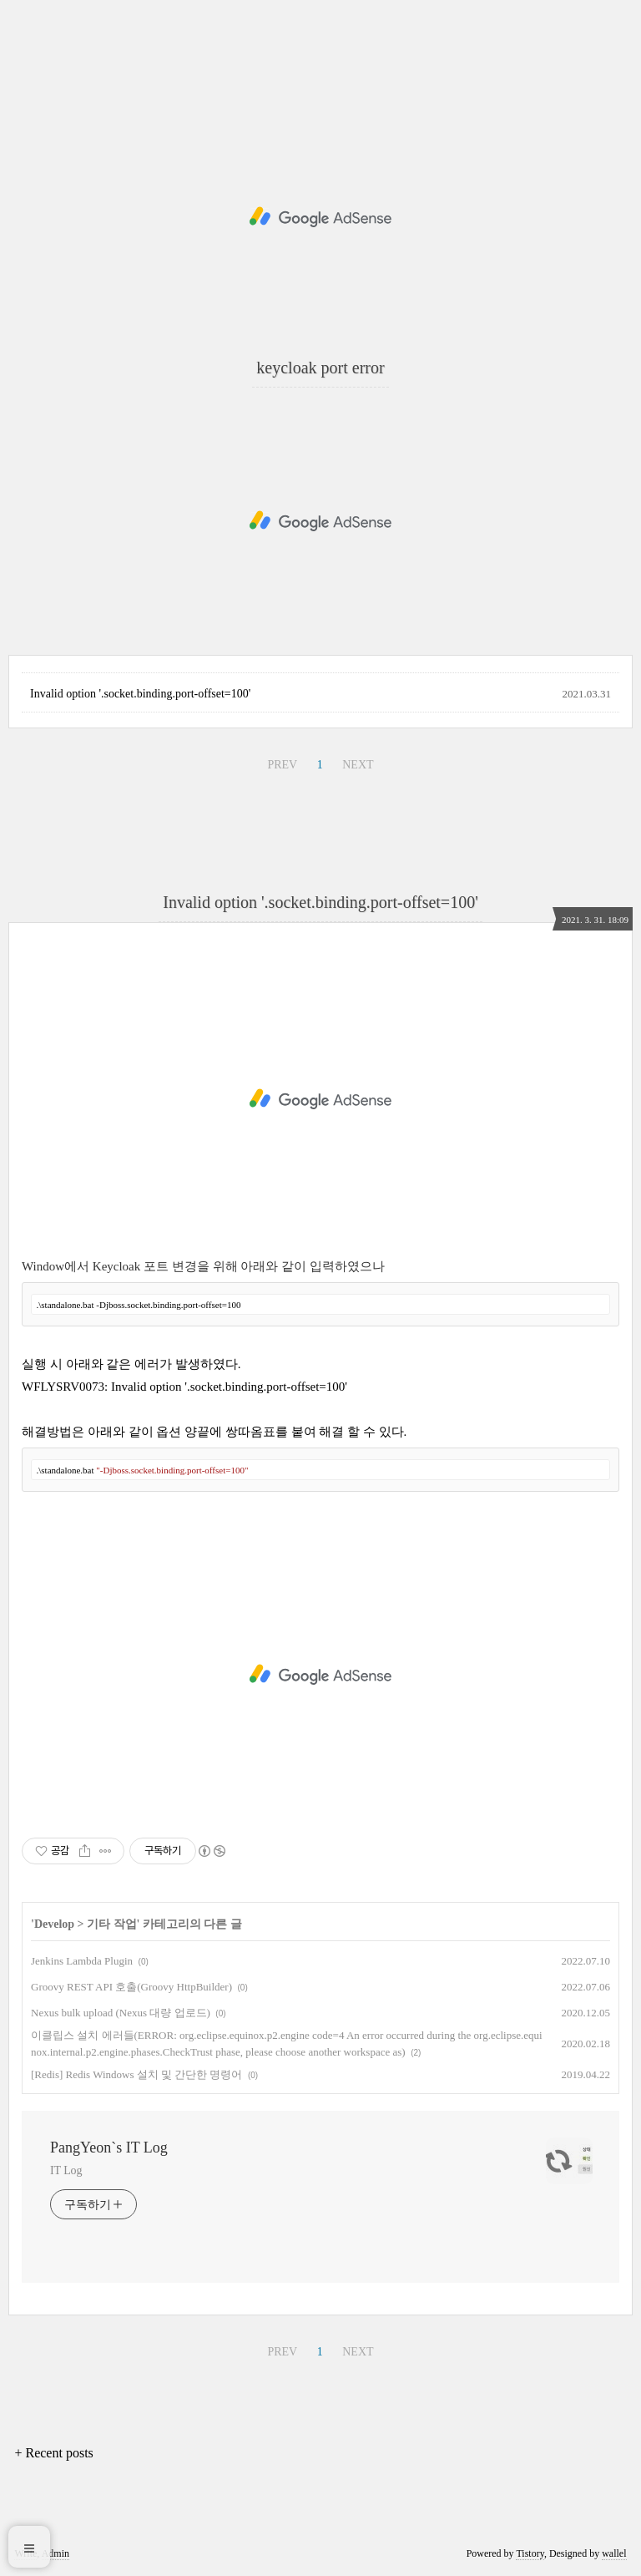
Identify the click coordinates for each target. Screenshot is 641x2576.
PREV (282, 764)
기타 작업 (112, 1924)
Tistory (529, 2553)
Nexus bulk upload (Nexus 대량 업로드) (120, 2012)
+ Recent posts (53, 2453)
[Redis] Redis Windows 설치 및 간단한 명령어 (136, 2074)
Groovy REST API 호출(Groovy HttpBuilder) (131, 1986)
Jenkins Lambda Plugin (82, 1961)
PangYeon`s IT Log (109, 2147)
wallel (614, 2553)
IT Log (66, 2170)
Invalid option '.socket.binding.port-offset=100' (140, 693)
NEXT (357, 764)
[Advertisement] (320, 217)
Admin (55, 2553)
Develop (54, 1924)
